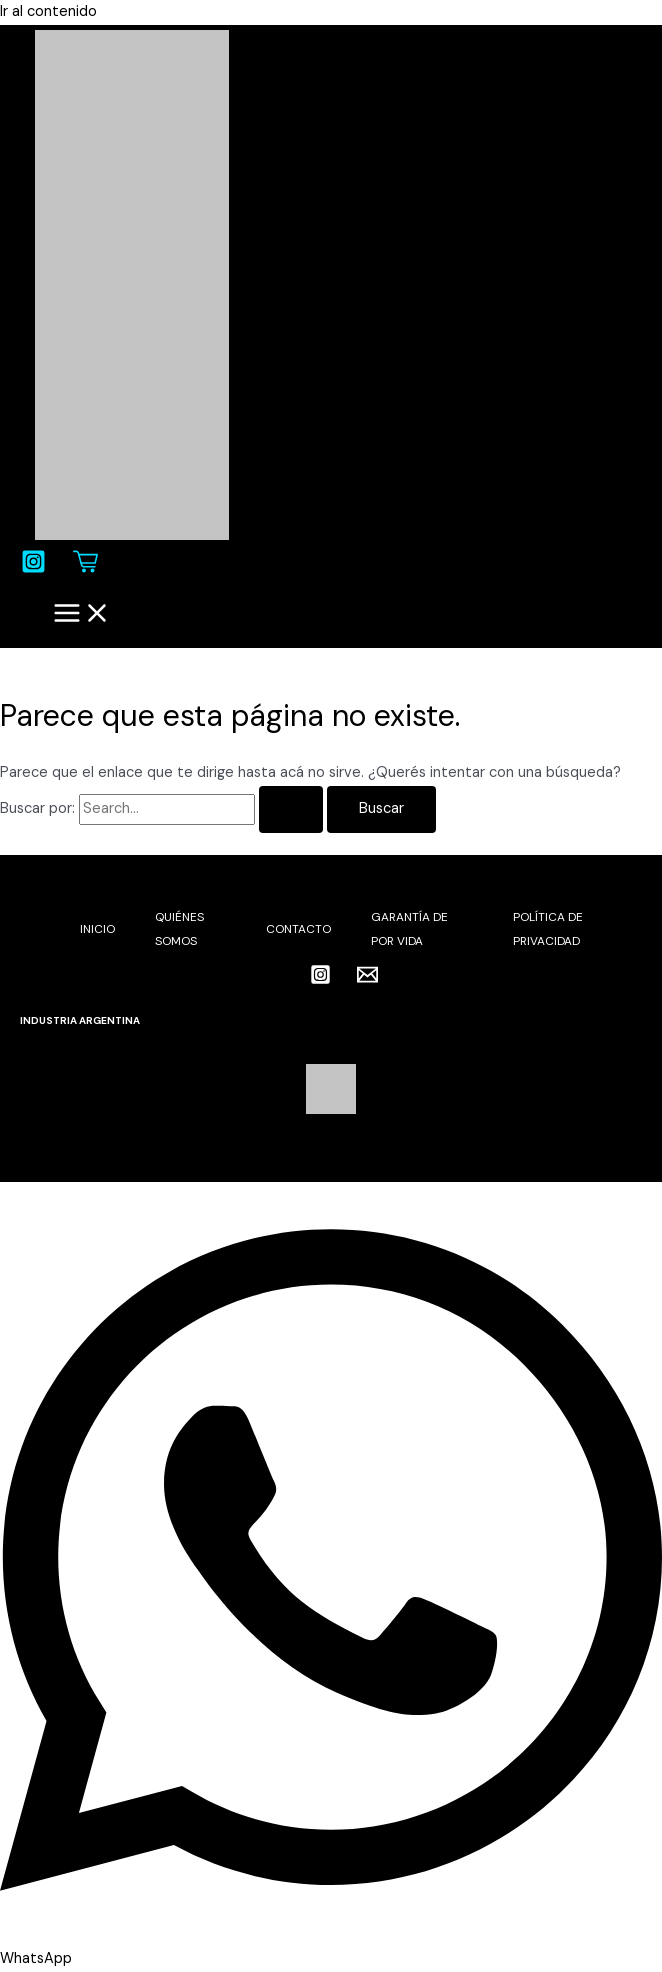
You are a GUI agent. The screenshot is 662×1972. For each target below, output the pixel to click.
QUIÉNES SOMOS (179, 929)
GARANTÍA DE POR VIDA (409, 929)
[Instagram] (33, 569)
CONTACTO (298, 929)
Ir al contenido (48, 11)
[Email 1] (367, 980)
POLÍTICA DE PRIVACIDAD (548, 929)
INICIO (97, 929)
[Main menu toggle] (82, 615)
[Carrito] (85, 569)
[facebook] (284, 975)
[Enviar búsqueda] (291, 809)
